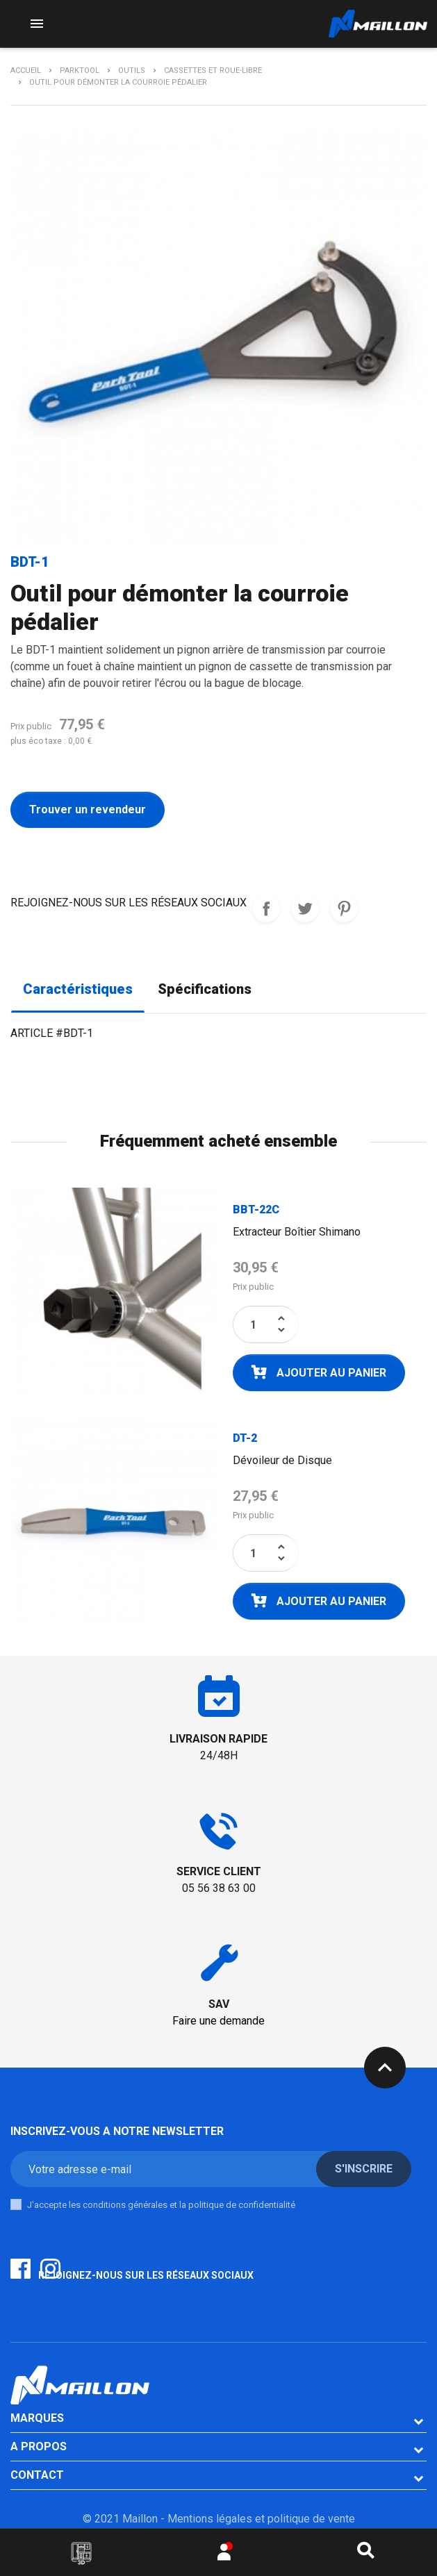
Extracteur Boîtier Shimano (297, 1231)
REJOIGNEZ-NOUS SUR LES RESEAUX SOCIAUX (266, 908)
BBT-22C (256, 1209)
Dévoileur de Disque (282, 1460)
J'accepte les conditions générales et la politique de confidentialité (161, 2205)
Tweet (305, 908)
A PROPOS (38, 2446)
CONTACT (37, 2475)
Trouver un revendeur (87, 809)
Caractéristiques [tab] (78, 989)
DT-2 (245, 1438)
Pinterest (344, 908)
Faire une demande (218, 2020)
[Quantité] (253, 1324)
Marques (37, 2418)
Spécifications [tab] (205, 989)
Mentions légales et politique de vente (261, 2518)
